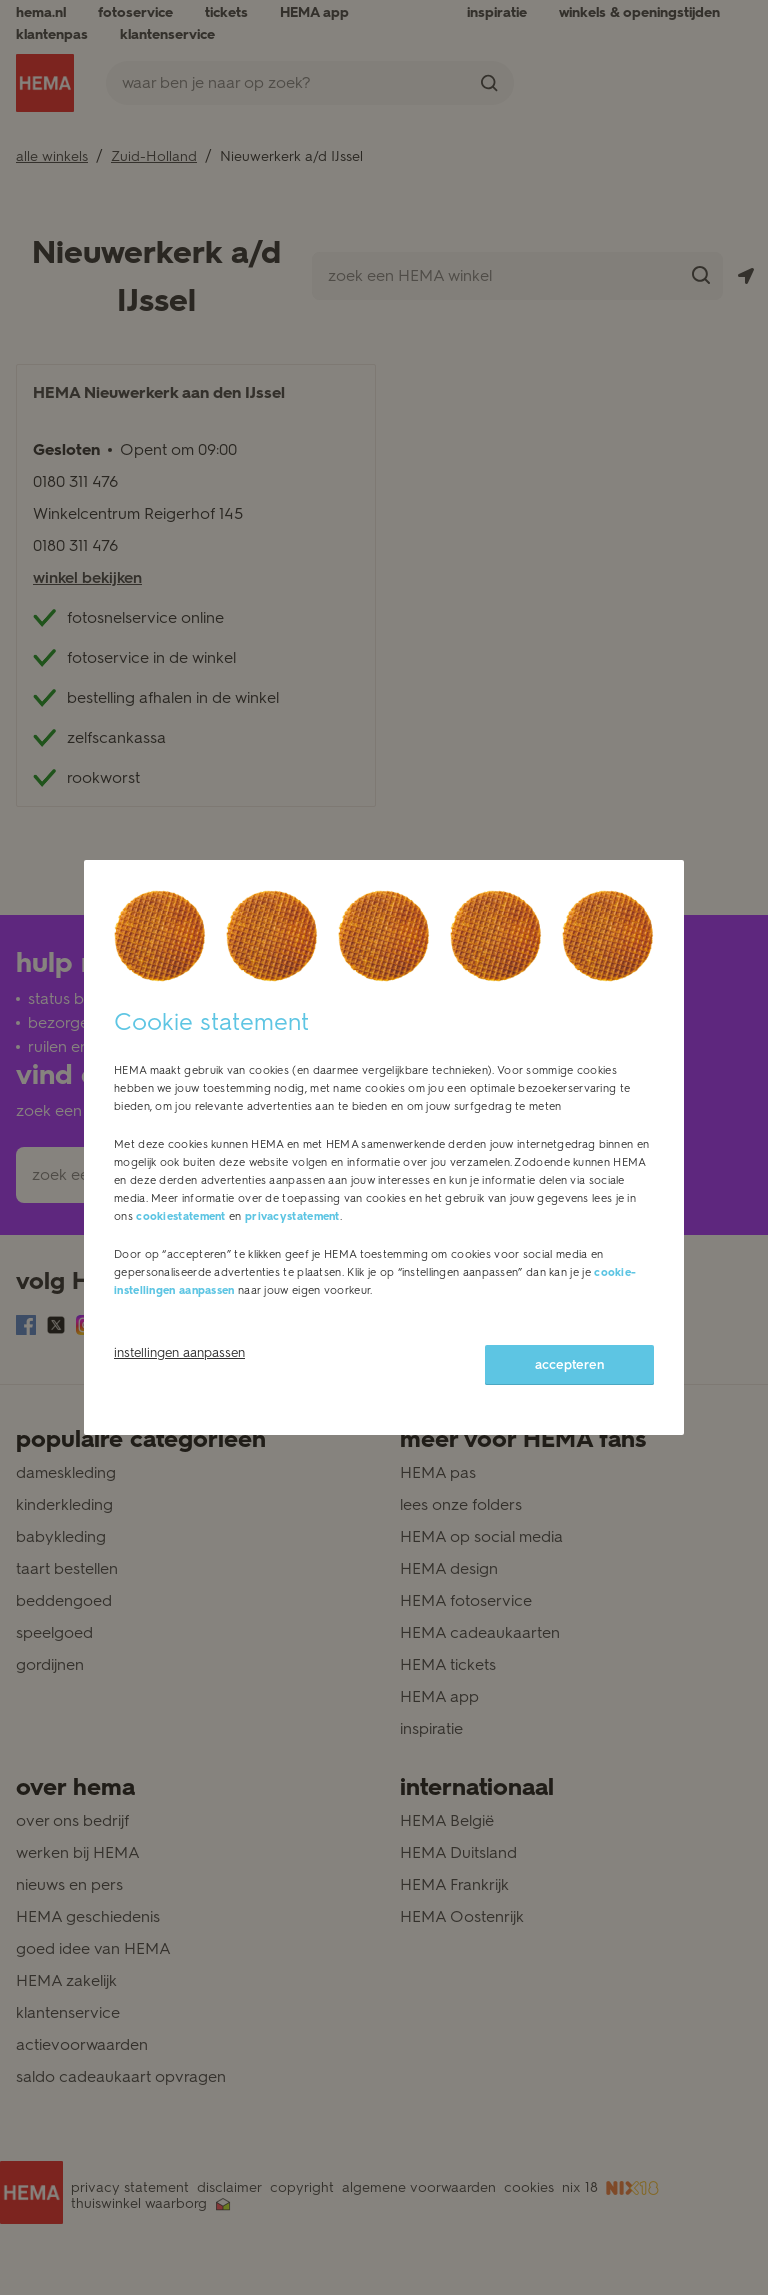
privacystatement (292, 1216)
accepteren (569, 1364)
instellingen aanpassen (179, 1352)
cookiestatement (181, 1216)
